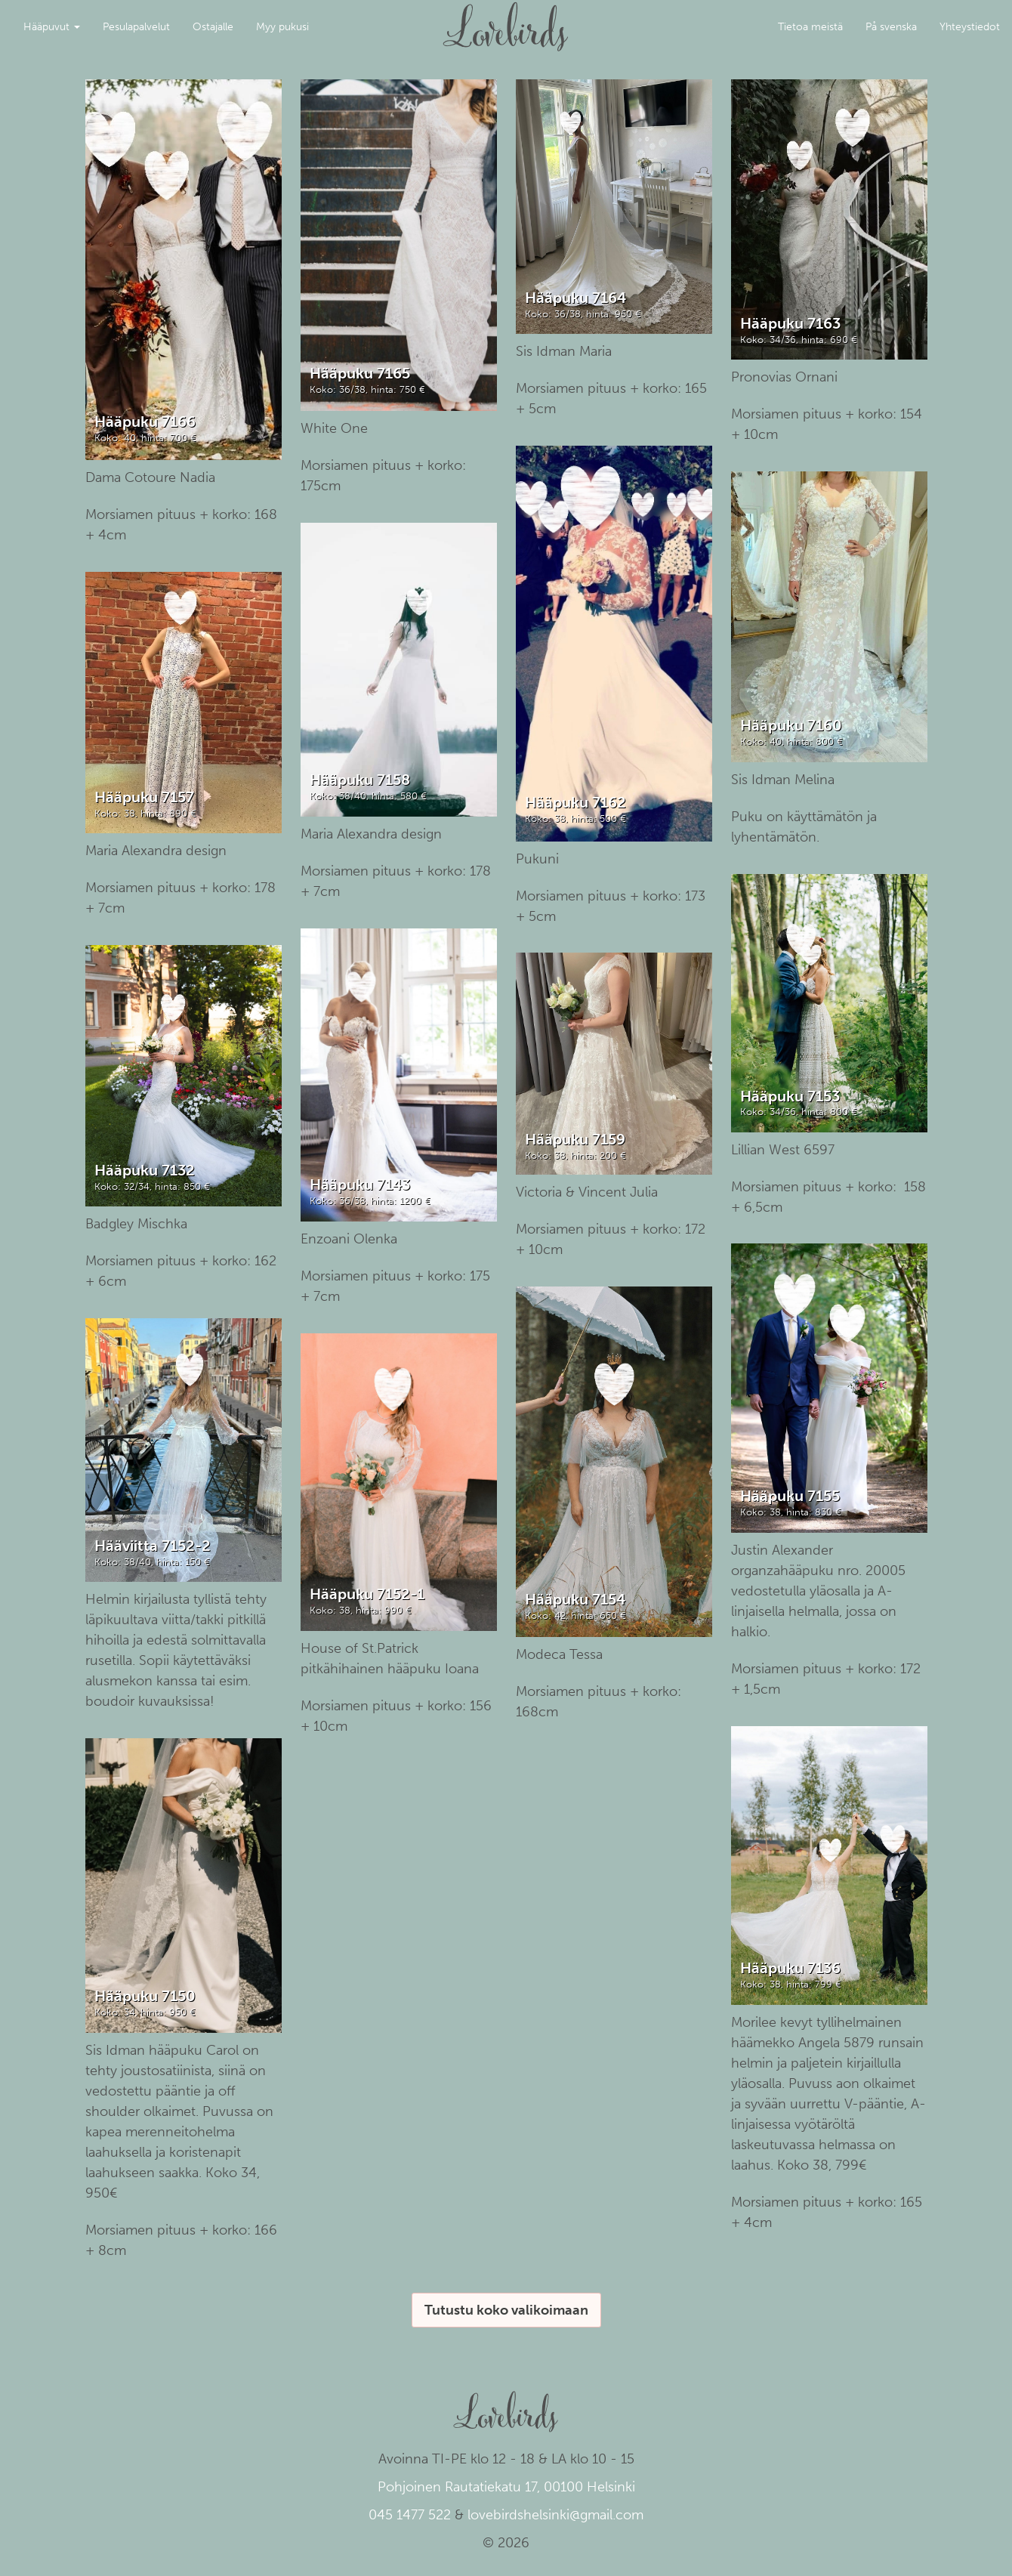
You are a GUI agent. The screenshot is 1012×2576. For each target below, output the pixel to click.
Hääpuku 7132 (144, 1170)
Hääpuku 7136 (790, 1968)
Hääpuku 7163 (790, 323)
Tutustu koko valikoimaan (506, 2310)
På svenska (891, 26)
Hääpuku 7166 (145, 421)
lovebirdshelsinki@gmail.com (555, 2515)
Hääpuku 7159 (575, 1139)
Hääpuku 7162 (575, 802)
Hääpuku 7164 (575, 298)
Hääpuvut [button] (51, 26)
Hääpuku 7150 (145, 1996)
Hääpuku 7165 (360, 373)
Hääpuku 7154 (575, 1599)
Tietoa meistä (810, 26)
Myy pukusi (282, 26)
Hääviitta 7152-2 (152, 1546)
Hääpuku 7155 (790, 1496)
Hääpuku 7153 (790, 1096)
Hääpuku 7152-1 (367, 1594)
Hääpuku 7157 (144, 797)
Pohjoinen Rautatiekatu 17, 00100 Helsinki (506, 2487)
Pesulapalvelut (136, 26)
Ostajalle (213, 26)
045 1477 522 (410, 2515)
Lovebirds (506, 20)
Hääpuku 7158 (360, 780)
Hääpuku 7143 (360, 1184)
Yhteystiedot (969, 26)
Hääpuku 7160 (791, 725)
